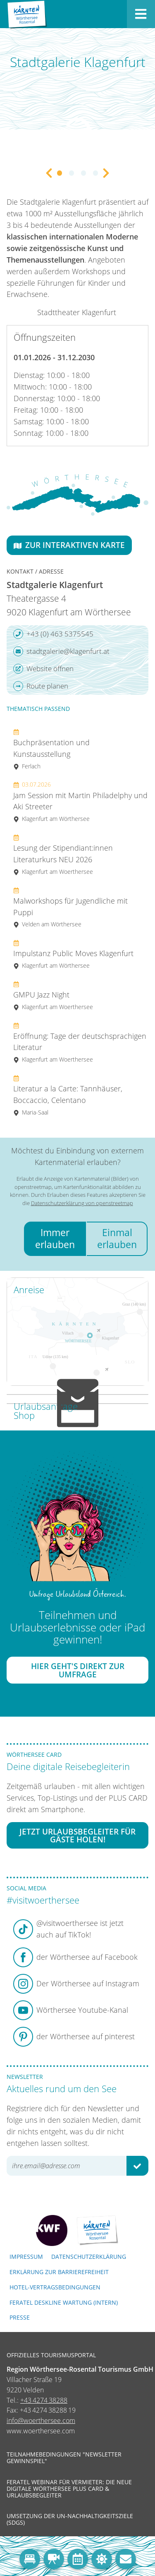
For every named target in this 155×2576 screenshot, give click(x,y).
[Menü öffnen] (141, 14)
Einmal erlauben (117, 1238)
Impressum (26, 2256)
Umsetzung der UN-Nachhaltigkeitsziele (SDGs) (70, 2519)
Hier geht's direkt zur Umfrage (77, 1669)
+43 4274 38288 (43, 2400)
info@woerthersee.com (41, 2420)
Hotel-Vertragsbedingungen (55, 2287)
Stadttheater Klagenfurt (76, 312)
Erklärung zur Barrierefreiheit (59, 2272)
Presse (20, 2317)
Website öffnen (43, 668)
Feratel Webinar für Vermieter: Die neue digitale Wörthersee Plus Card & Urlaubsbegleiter (69, 2489)
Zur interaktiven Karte (69, 544)
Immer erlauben (55, 1238)
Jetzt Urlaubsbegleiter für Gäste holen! (77, 1835)
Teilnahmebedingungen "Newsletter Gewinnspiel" (64, 2457)
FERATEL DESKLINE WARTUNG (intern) (64, 2302)
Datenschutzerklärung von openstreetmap (82, 1203)
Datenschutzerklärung (88, 2256)
